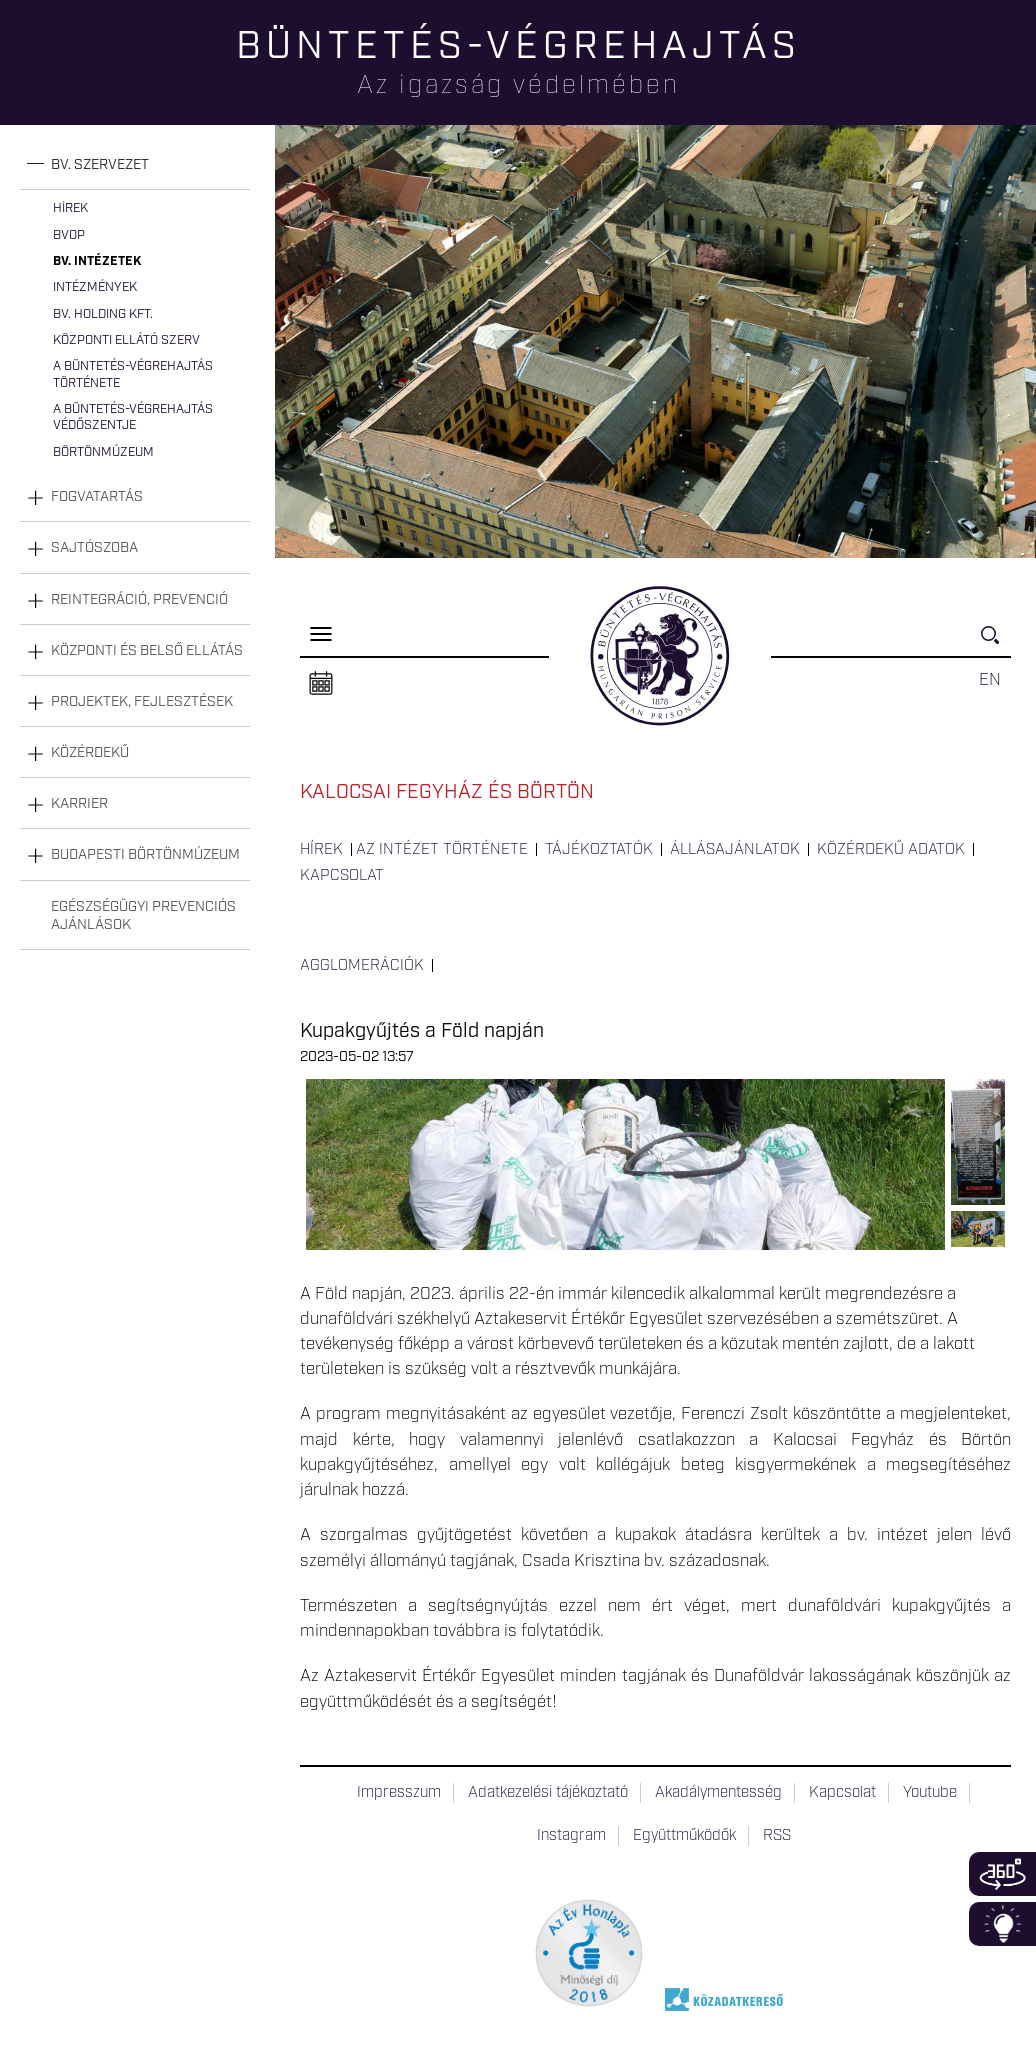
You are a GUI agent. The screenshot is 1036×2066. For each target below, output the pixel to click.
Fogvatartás (97, 497)
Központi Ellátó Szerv (126, 340)
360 (1002, 1874)
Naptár (321, 684)
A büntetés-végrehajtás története (133, 374)
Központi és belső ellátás (147, 651)
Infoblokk (1002, 1924)
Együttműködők (684, 1836)
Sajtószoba (94, 548)
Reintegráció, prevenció (139, 600)
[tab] (135, 165)
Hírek (70, 208)
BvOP (69, 235)
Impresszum (399, 1793)
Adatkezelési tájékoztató (548, 1793)
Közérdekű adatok (891, 850)
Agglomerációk (362, 966)
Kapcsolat (342, 876)
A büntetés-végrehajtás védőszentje (133, 417)
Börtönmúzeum (103, 452)
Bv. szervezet (100, 165)
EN (990, 680)
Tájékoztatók (599, 850)
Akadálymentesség (718, 1793)
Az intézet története (442, 850)
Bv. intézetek (97, 261)
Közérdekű (90, 753)
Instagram (571, 1836)
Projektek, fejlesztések (142, 702)
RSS (777, 1836)
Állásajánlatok (735, 850)
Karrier (79, 804)
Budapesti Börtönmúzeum (145, 855)
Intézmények (95, 287)
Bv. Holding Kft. (103, 314)
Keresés (996, 643)
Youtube (930, 1793)
